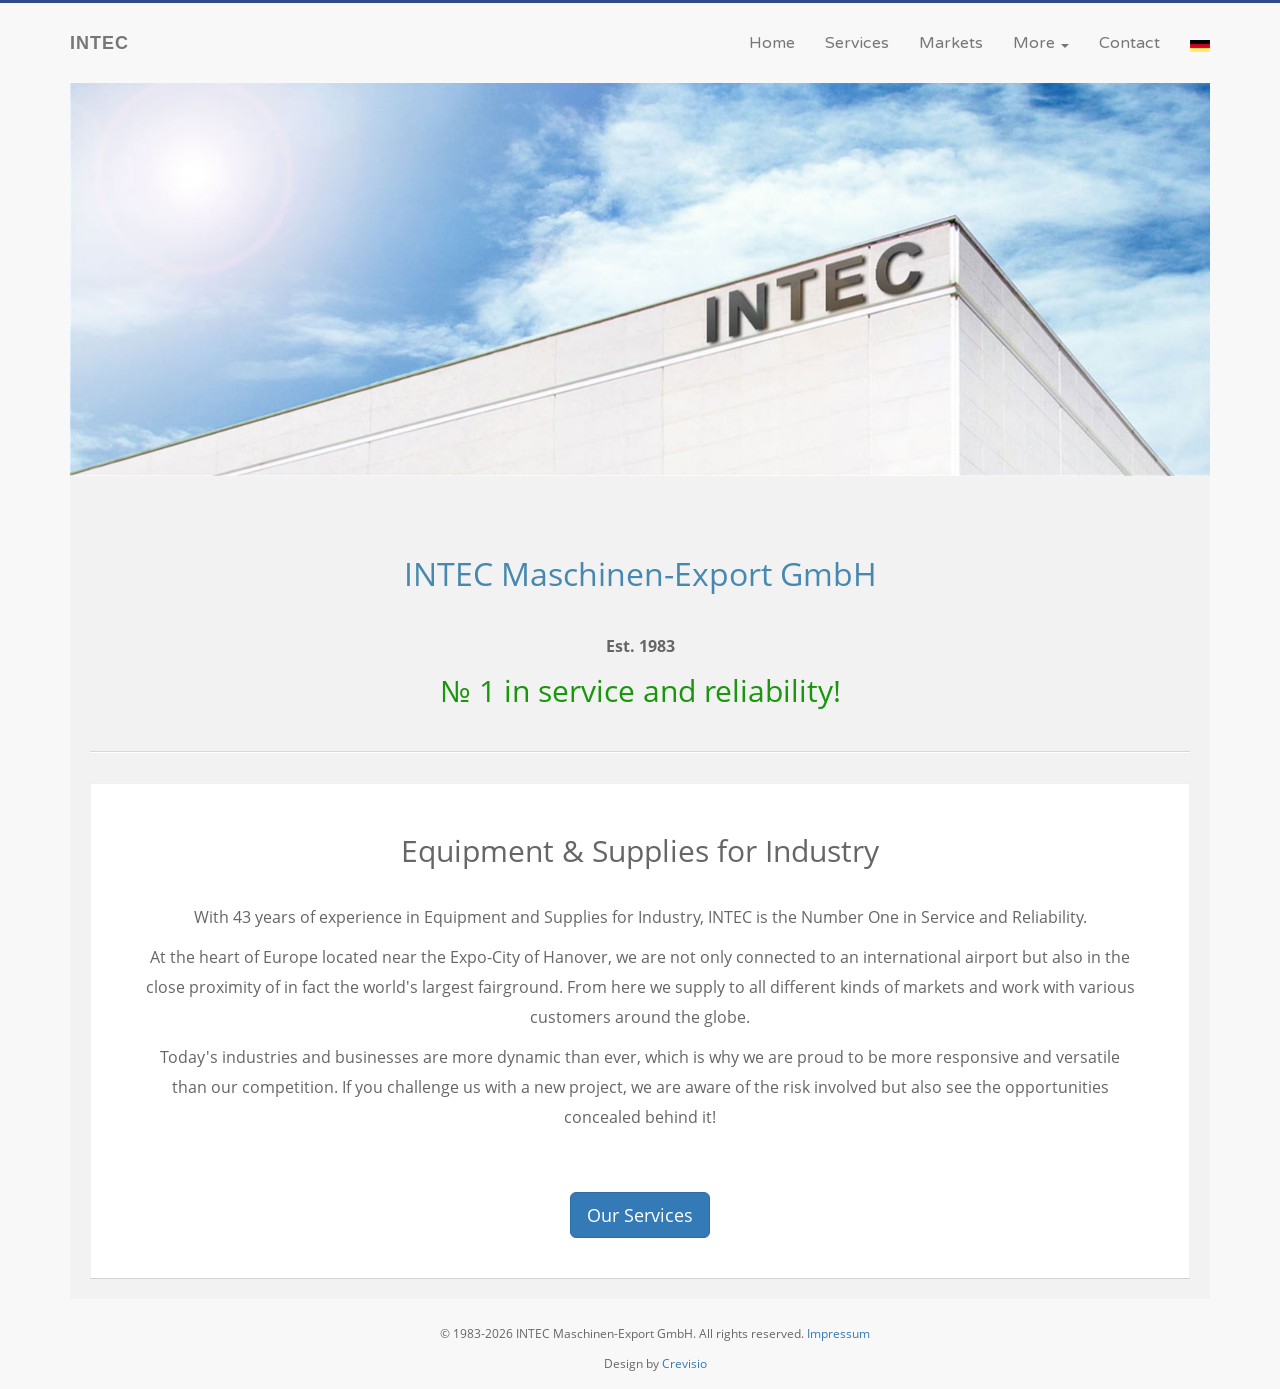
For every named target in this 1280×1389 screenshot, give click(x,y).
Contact (1129, 43)
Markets (951, 43)
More (1041, 43)
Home (772, 43)
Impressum (838, 1333)
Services (857, 43)
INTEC (99, 43)
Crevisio (684, 1363)
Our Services (640, 1215)
